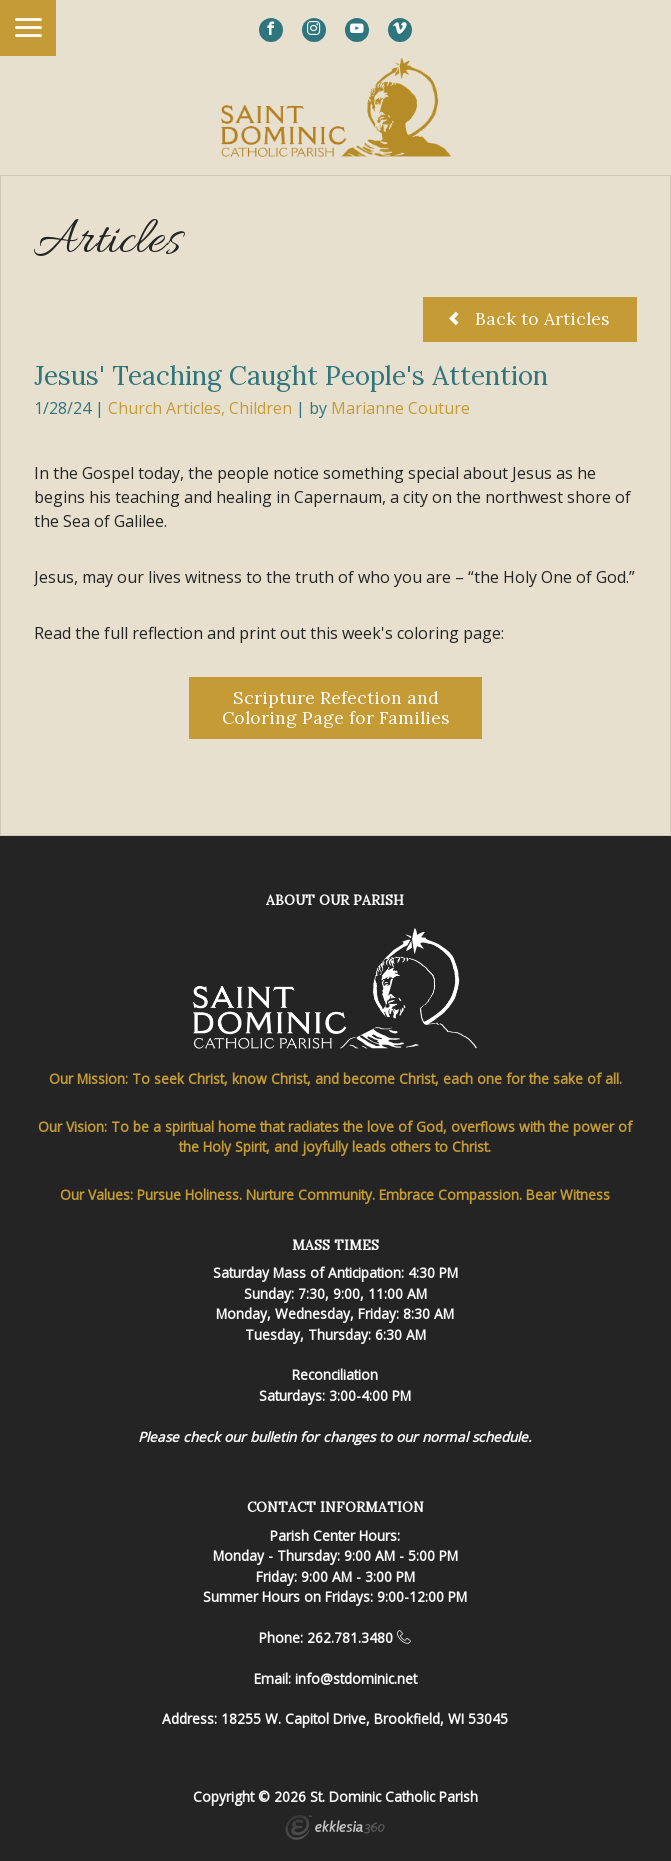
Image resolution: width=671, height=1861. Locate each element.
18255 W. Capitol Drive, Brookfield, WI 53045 (364, 1718)
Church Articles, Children (200, 408)
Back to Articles (529, 318)
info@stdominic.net (356, 1678)
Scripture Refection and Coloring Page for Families (336, 707)
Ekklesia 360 (335, 1830)
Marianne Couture (400, 408)
